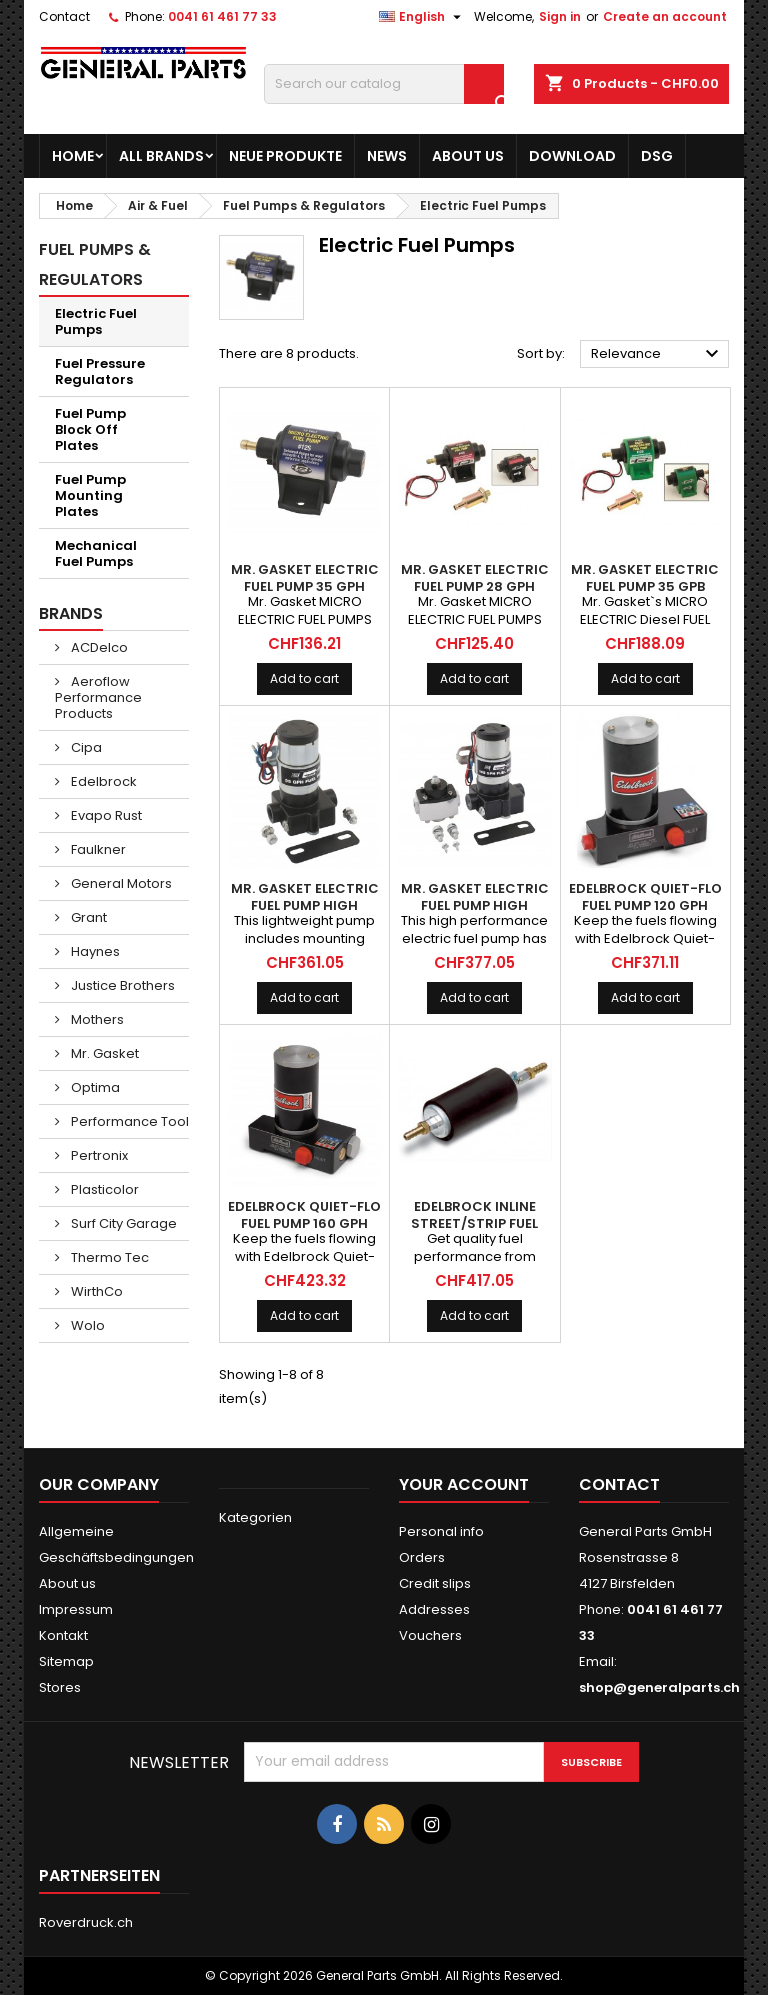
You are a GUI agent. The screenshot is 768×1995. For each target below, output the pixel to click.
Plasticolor (103, 1189)
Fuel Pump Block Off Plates (90, 429)
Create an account (665, 16)
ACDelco (98, 647)
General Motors (120, 883)
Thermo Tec (108, 1257)
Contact (64, 16)
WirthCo (95, 1291)
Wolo (86, 1325)
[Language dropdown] (422, 17)
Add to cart (304, 678)
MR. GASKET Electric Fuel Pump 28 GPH (475, 578)
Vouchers (430, 1635)
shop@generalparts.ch (659, 1687)
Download (572, 156)
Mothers (96, 1019)
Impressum (76, 1609)
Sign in (560, 16)
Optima (94, 1087)
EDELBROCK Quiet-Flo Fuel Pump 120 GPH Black (645, 905)
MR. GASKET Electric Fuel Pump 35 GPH (305, 578)
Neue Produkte (285, 156)
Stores (60, 1687)
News (387, 156)
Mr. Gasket (103, 1053)
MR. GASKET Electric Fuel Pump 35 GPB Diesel (645, 586)
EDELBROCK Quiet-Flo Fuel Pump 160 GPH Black (304, 1223)
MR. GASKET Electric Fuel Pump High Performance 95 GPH (304, 905)
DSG (657, 156)
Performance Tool (128, 1121)
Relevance (657, 354)
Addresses (434, 1609)
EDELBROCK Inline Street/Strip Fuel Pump (474, 1223)
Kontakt (63, 1635)
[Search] (384, 84)
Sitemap (66, 1661)
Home (73, 156)
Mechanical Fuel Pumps (96, 553)
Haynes (94, 951)
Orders (422, 1557)
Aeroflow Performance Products (98, 697)
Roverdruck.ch (86, 1922)
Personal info (441, 1531)
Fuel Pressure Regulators (100, 371)
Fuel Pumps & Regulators (95, 264)
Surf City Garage (122, 1223)
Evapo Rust (105, 815)
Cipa (85, 747)
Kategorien (255, 1517)
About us (468, 156)
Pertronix (98, 1155)
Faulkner (97, 849)
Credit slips (435, 1583)
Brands (71, 613)
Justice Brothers (121, 985)
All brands (161, 156)
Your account (464, 1484)
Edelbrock (102, 781)
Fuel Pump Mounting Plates (90, 495)
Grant (87, 917)
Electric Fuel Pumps (96, 321)
